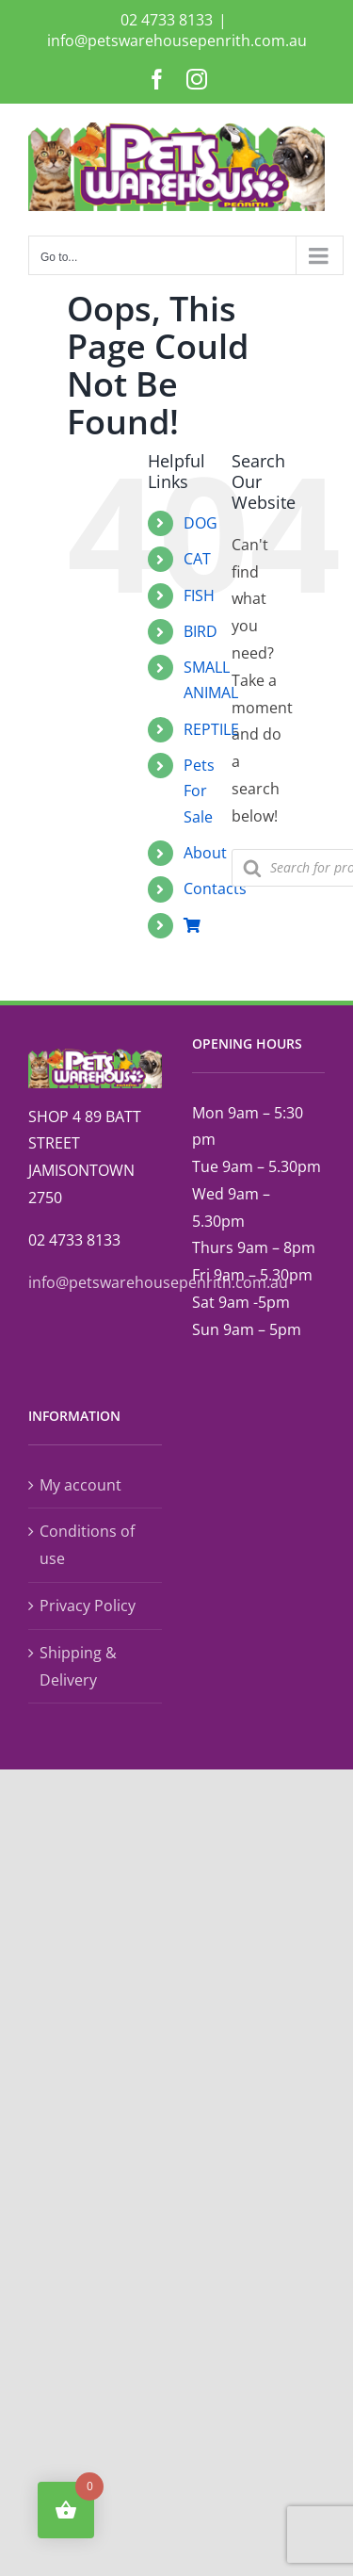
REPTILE (211, 729)
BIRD (200, 631)
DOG (200, 523)
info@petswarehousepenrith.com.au (177, 40)
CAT (197, 558)
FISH (199, 595)
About (205, 852)
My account (80, 1485)
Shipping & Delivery (78, 1666)
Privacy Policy (88, 1605)
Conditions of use (87, 1545)
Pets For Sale (199, 790)
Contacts (215, 888)
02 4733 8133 (166, 19)
